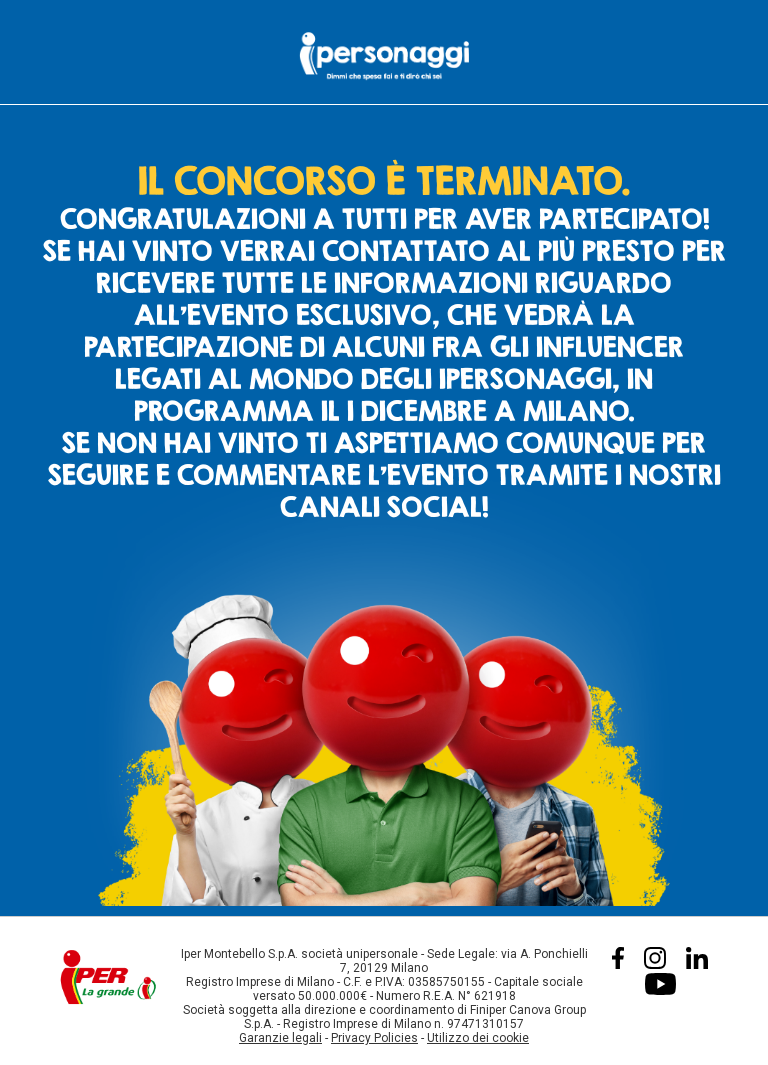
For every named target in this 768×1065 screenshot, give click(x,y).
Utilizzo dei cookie (478, 1038)
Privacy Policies (374, 1038)
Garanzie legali (280, 1038)
